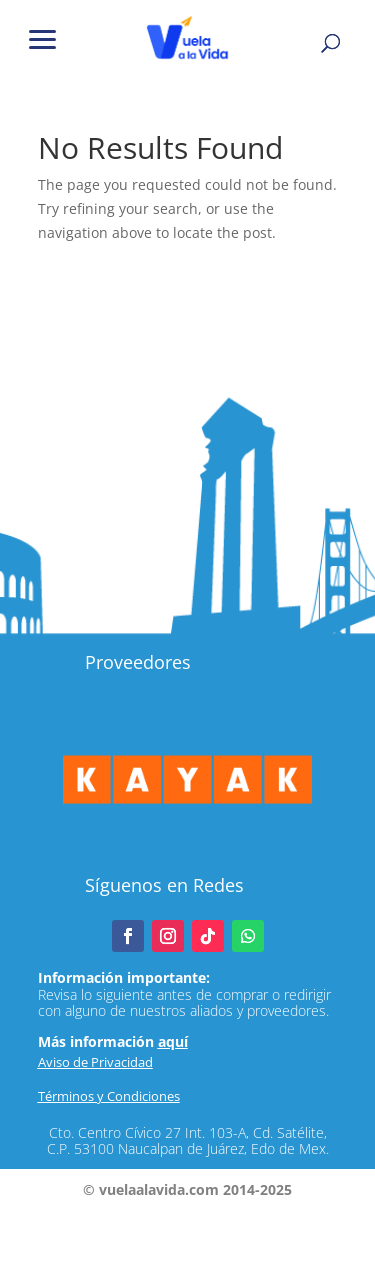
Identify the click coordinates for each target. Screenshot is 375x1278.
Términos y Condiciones (109, 1096)
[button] (43, 37)
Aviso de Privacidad (95, 1062)
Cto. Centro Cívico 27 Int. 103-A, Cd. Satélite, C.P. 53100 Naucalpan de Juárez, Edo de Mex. (188, 1141)
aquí (173, 1041)
